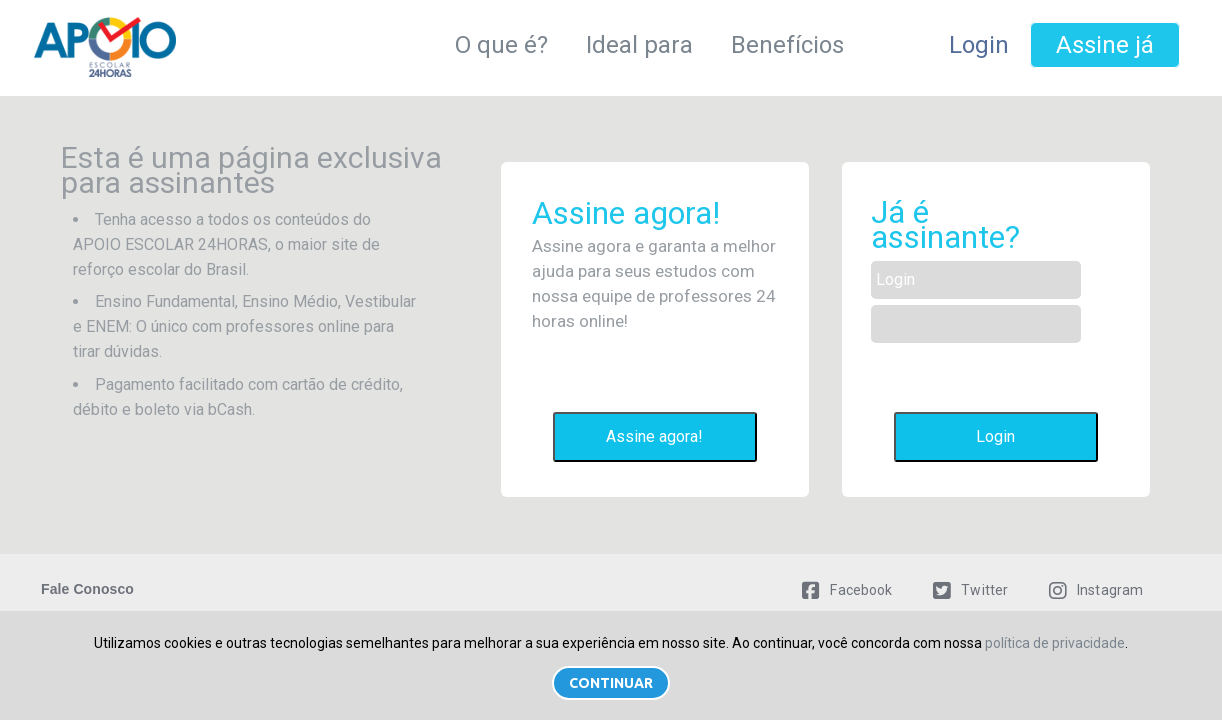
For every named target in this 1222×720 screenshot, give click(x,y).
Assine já (1105, 45)
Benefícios (787, 45)
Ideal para (639, 45)
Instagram (1096, 590)
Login (979, 45)
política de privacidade (1055, 643)
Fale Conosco (87, 589)
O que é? (501, 45)
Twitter (970, 590)
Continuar (611, 683)
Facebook (847, 590)
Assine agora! (654, 436)
